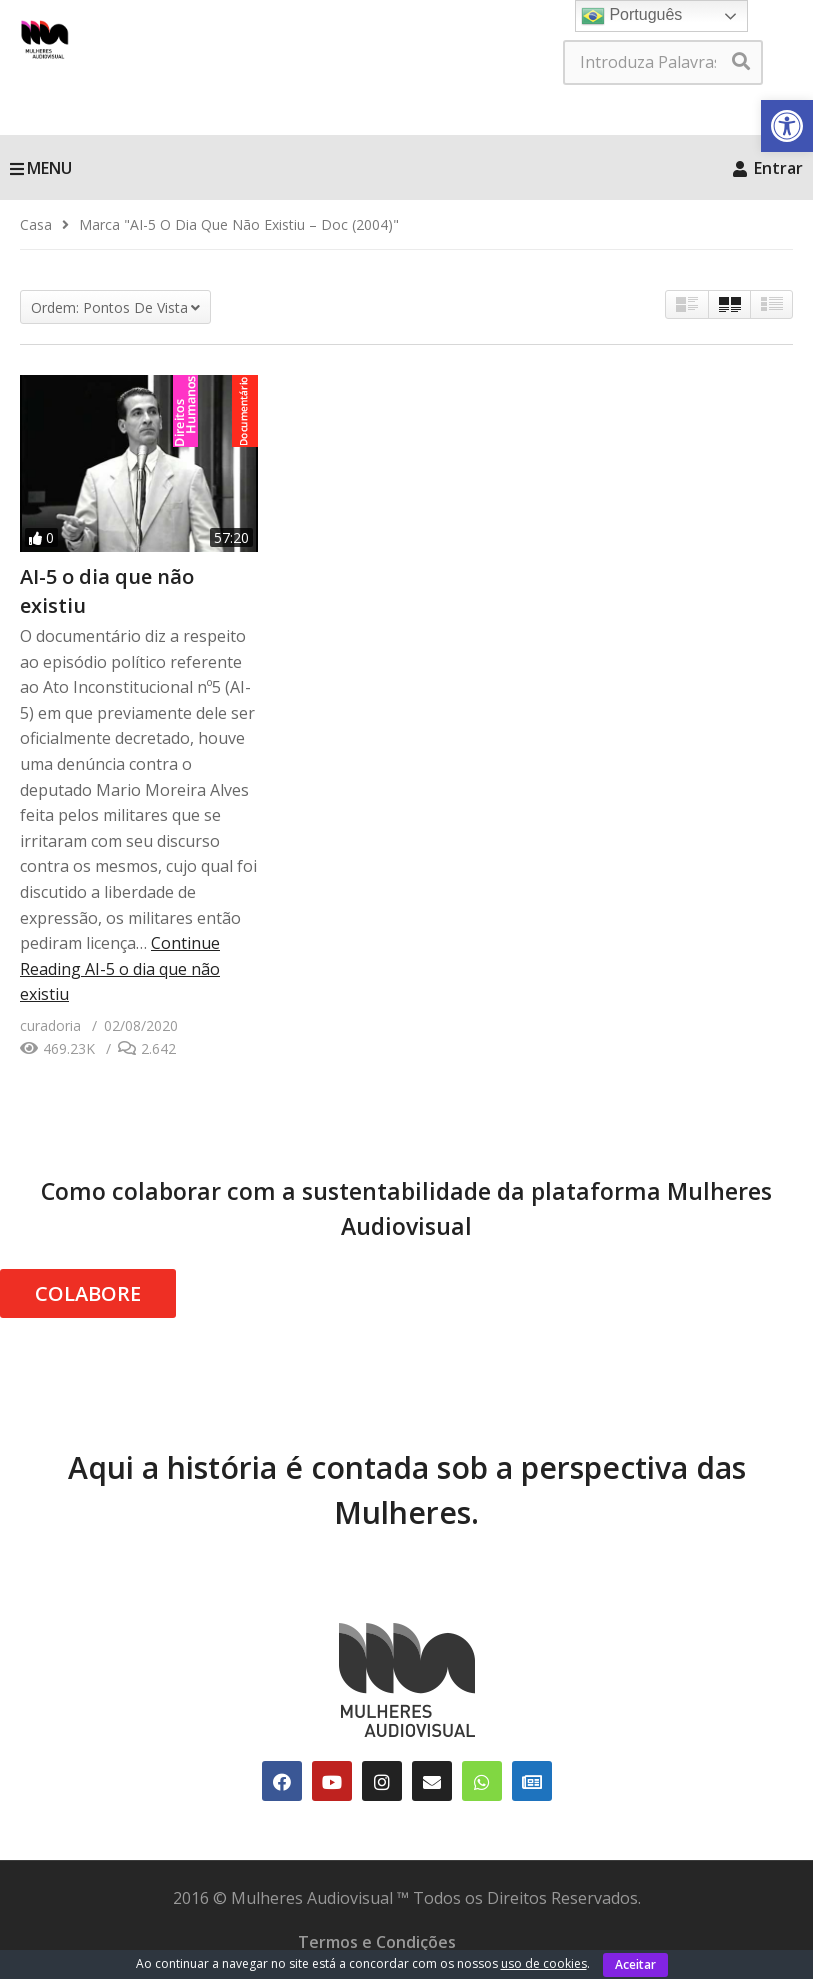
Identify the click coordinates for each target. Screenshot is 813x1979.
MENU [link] (41, 168)
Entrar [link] (768, 168)
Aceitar (635, 1964)
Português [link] (631, 16)
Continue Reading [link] (120, 968)
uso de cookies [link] (544, 1963)
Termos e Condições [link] (377, 1942)
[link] (787, 126)
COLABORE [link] (88, 1293)
